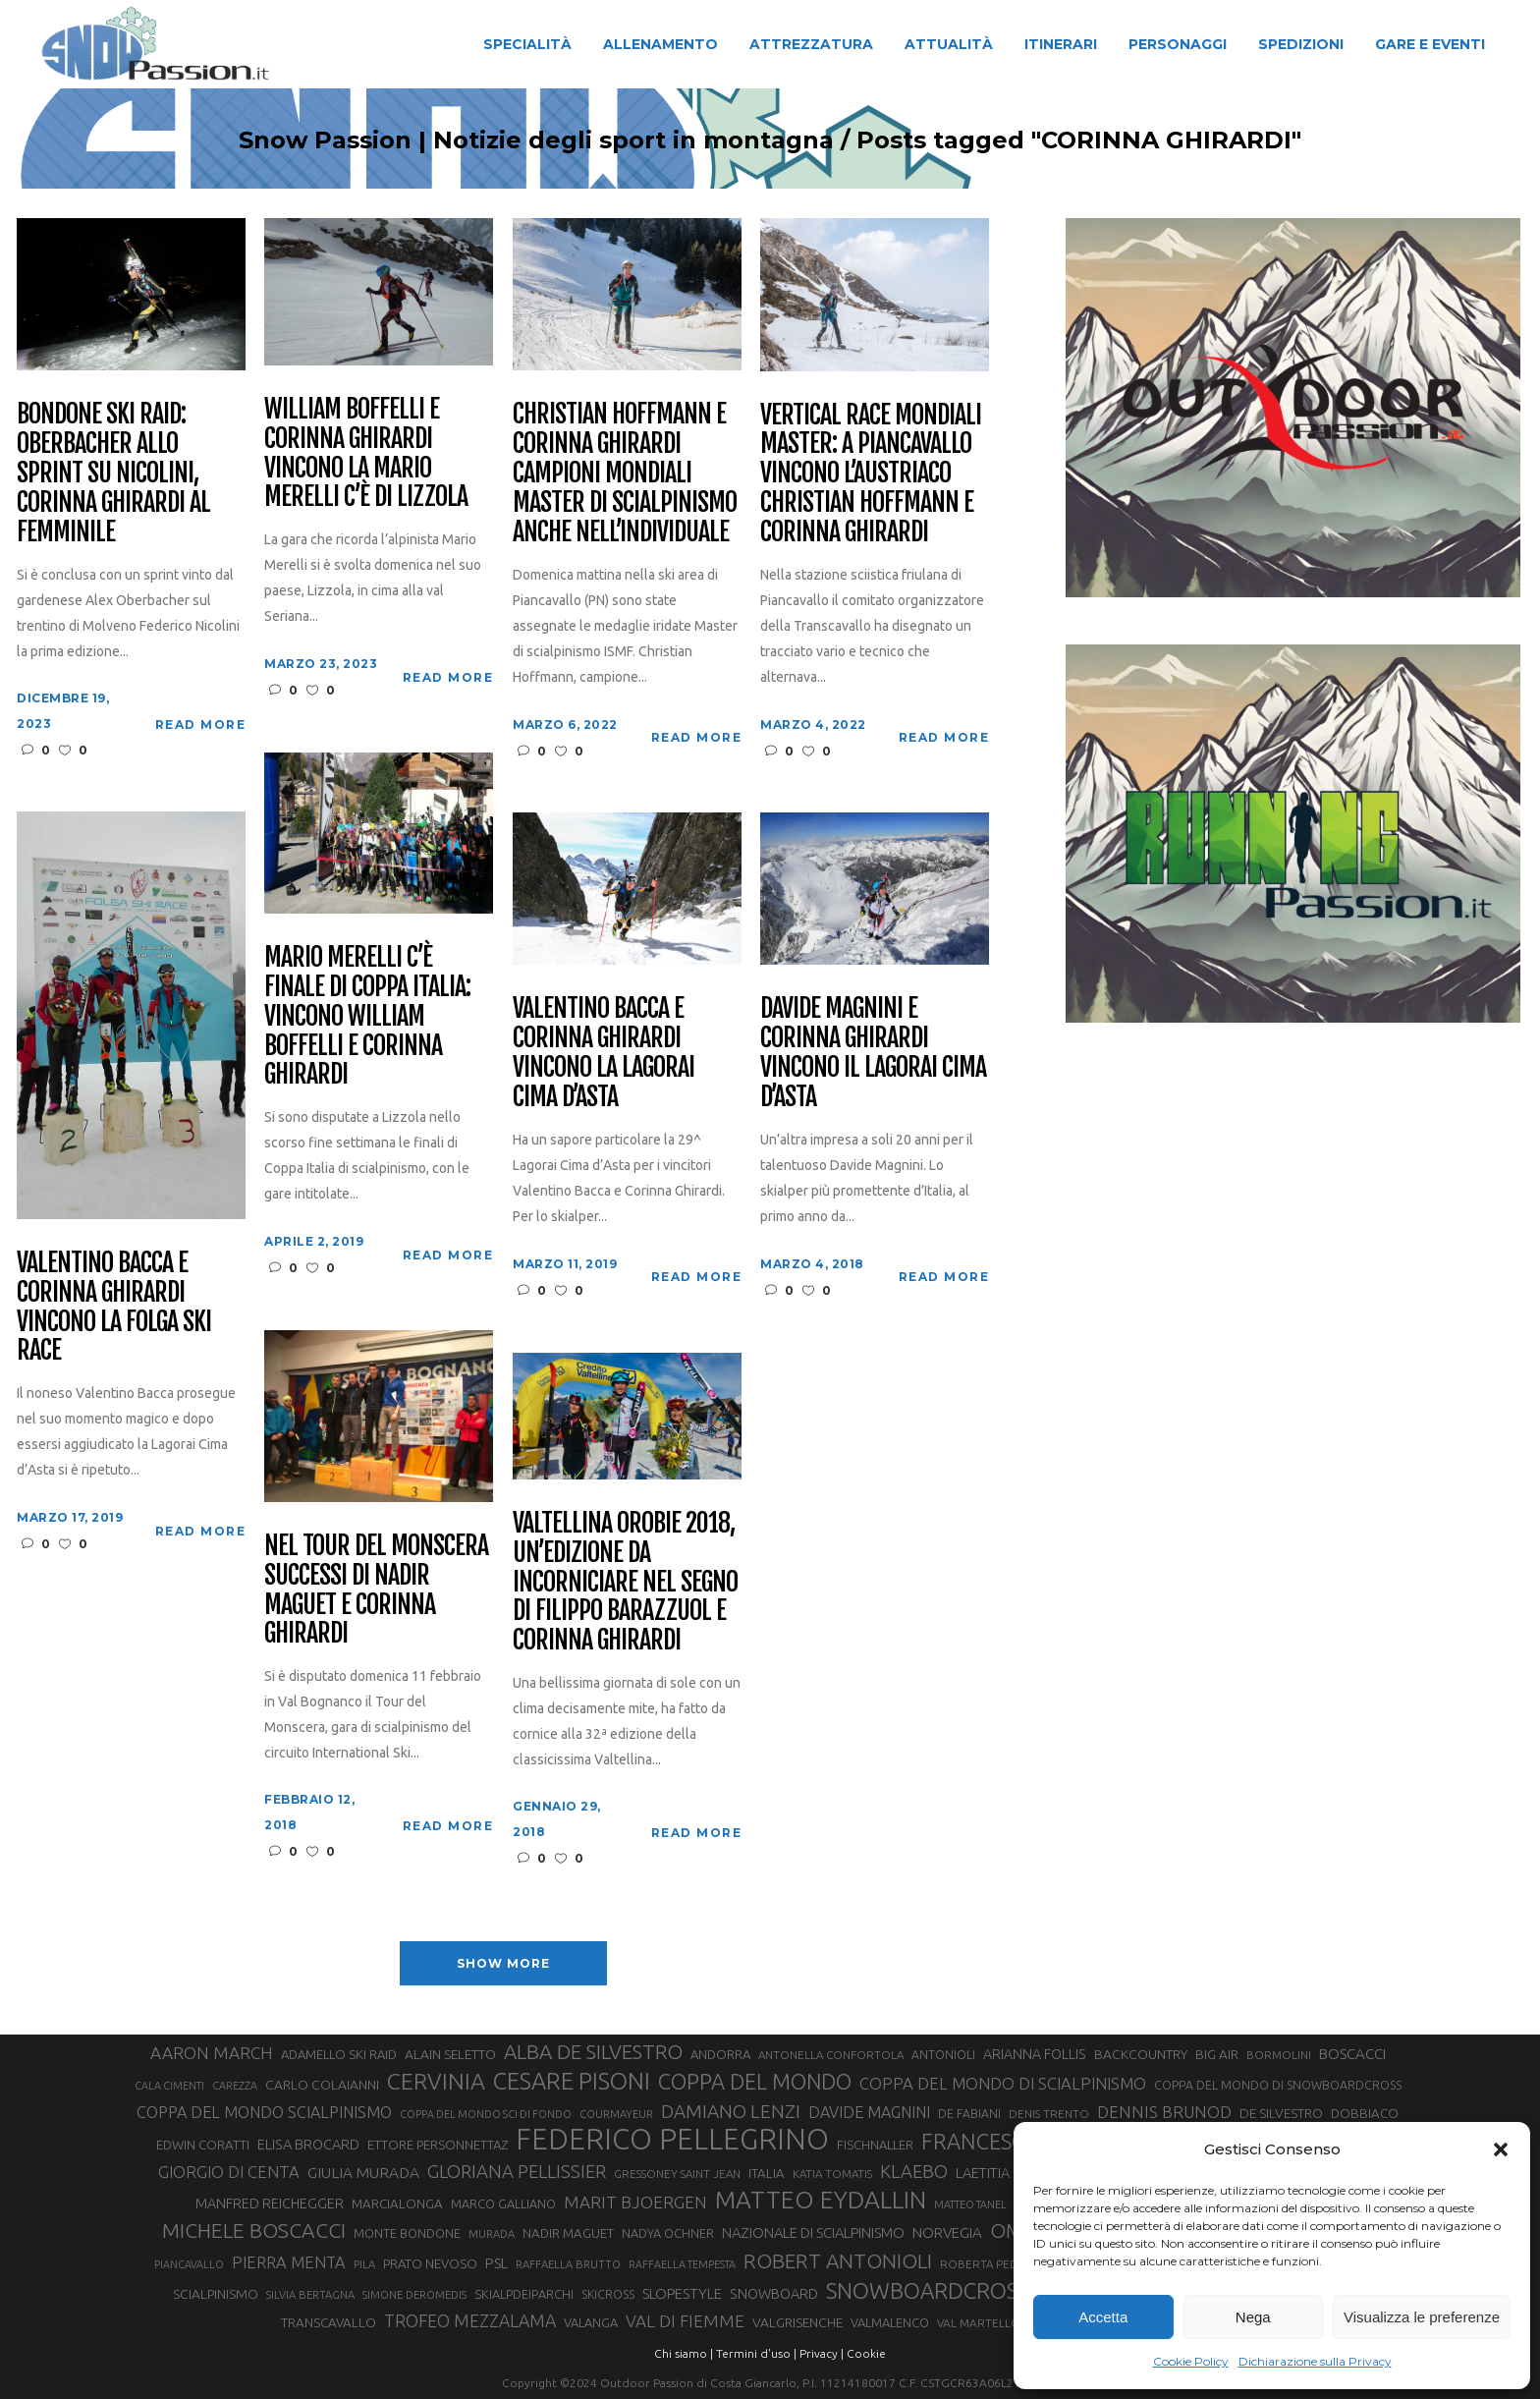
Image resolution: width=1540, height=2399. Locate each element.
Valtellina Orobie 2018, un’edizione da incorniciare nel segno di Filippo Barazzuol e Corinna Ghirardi (625, 1582)
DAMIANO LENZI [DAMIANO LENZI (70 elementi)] (730, 2111)
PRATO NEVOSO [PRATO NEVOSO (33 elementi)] (430, 2263)
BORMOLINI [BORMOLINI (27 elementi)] (1278, 2054)
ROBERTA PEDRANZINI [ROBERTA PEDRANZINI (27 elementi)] (1001, 2264)
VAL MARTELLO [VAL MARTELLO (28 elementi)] (978, 2322)
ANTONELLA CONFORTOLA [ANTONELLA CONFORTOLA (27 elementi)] (831, 2054)
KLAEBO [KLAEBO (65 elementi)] (914, 2171)
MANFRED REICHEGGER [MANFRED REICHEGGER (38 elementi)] (269, 2203)
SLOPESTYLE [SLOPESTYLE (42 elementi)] (682, 2293)
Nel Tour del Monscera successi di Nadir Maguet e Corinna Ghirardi (375, 1590)
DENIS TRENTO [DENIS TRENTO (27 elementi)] (1049, 2113)
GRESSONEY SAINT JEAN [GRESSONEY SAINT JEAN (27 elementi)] (677, 2173)
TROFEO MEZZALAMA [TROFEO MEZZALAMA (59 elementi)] (470, 2320)
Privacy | (821, 2353)
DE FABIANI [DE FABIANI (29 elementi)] (969, 2113)
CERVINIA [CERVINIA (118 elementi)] (436, 2080)
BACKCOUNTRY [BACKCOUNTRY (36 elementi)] (1140, 2054)
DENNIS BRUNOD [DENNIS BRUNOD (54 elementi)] (1164, 2111)
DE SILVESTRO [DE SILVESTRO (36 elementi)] (1281, 2113)
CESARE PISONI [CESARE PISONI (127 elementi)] (571, 2081)
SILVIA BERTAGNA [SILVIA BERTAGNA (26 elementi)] (310, 2295)
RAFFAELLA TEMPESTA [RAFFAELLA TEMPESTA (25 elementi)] (682, 2264)
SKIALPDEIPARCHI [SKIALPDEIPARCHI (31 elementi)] (524, 2294)
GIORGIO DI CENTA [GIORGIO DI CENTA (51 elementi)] (229, 2171)
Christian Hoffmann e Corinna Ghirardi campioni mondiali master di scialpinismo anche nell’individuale (624, 473)
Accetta (1103, 2317)
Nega (1253, 2317)
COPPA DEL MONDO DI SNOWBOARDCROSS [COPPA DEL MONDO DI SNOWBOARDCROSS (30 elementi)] (1278, 2085)
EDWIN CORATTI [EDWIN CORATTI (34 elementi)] (202, 2145)
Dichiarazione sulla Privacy (1315, 2361)
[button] (1501, 2149)
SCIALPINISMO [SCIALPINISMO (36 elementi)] (215, 2294)
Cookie (866, 2353)
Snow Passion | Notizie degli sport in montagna (536, 140)
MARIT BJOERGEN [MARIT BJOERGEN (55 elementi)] (635, 2202)
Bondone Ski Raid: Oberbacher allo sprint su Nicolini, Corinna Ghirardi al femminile (113, 473)
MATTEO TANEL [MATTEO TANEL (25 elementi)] (970, 2204)
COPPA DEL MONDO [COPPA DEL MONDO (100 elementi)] (755, 2081)
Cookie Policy (1191, 2361)
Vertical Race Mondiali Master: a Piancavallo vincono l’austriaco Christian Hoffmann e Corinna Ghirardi (870, 474)
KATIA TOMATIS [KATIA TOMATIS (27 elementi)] (832, 2173)
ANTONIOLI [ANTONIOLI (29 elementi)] (943, 2054)
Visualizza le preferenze (1422, 2317)
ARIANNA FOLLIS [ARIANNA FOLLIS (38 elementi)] (1034, 2054)
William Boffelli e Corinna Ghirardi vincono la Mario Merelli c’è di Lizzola (365, 454)
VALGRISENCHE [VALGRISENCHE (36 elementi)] (797, 2322)
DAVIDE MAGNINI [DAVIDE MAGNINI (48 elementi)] (869, 2112)
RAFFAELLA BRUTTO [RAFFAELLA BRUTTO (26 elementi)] (568, 2264)
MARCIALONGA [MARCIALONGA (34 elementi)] (397, 2204)
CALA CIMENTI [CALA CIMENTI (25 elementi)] (169, 2086)
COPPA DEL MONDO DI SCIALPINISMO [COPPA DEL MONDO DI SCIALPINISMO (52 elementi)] (1002, 2083)
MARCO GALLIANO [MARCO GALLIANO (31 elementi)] (503, 2203)
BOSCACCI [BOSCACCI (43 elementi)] (1352, 2053)
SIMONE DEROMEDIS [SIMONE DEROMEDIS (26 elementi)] (414, 2295)
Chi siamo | (683, 2353)
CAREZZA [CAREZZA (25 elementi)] (234, 2086)
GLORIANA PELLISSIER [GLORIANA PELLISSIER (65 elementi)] (516, 2171)
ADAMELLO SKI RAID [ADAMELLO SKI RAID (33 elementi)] (339, 2054)
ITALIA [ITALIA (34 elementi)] (766, 2173)
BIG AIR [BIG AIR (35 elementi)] (1216, 2054)
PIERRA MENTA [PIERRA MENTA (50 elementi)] (289, 2262)
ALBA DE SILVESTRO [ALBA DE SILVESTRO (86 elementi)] (593, 2051)
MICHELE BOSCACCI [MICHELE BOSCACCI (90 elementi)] (254, 2230)
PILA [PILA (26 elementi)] (364, 2264)
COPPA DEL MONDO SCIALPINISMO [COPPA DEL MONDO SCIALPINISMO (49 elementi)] (264, 2112)
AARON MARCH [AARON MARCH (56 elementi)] (211, 2052)
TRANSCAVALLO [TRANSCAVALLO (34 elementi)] (328, 2322)
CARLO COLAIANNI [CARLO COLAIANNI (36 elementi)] (322, 2084)
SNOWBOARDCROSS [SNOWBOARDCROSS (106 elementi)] (927, 2290)
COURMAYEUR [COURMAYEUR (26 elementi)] (616, 2114)
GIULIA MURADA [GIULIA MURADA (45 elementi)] (363, 2172)
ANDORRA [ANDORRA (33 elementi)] (720, 2054)
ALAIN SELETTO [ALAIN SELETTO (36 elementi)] (450, 2054)
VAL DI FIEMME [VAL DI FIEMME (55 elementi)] (685, 2321)
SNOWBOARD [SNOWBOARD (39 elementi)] (774, 2294)
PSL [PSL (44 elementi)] (496, 2263)
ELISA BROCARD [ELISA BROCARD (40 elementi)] (308, 2144)
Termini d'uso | (756, 2353)
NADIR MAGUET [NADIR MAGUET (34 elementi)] (568, 2233)
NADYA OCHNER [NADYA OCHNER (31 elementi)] (668, 2233)
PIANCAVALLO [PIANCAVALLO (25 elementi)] (189, 2264)
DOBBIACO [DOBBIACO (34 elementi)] (1365, 2113)
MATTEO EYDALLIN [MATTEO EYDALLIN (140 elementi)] (820, 2199)
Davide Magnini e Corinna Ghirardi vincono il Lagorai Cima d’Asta (872, 1053)
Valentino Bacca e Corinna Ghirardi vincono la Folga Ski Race (113, 1308)
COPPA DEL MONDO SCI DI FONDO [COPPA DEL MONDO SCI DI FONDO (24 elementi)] (486, 2114)
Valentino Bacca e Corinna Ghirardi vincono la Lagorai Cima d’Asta (603, 1053)
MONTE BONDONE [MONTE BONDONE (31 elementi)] (407, 2233)
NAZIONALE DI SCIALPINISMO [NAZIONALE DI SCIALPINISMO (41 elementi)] (813, 2232)
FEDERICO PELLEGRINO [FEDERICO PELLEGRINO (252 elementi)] (672, 2139)
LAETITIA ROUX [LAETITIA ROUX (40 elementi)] (1003, 2172)
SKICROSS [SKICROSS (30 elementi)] (607, 2294)
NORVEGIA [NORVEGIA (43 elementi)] (947, 2232)
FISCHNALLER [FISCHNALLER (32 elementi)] (875, 2144)
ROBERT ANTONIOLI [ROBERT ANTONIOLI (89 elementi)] (837, 2260)
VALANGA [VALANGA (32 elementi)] (591, 2322)
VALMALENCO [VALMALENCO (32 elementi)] (890, 2322)
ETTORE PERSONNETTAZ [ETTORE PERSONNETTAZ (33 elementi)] (437, 2144)
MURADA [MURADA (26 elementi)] (491, 2234)
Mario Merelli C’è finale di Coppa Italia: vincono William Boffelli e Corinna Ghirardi (366, 1016)
